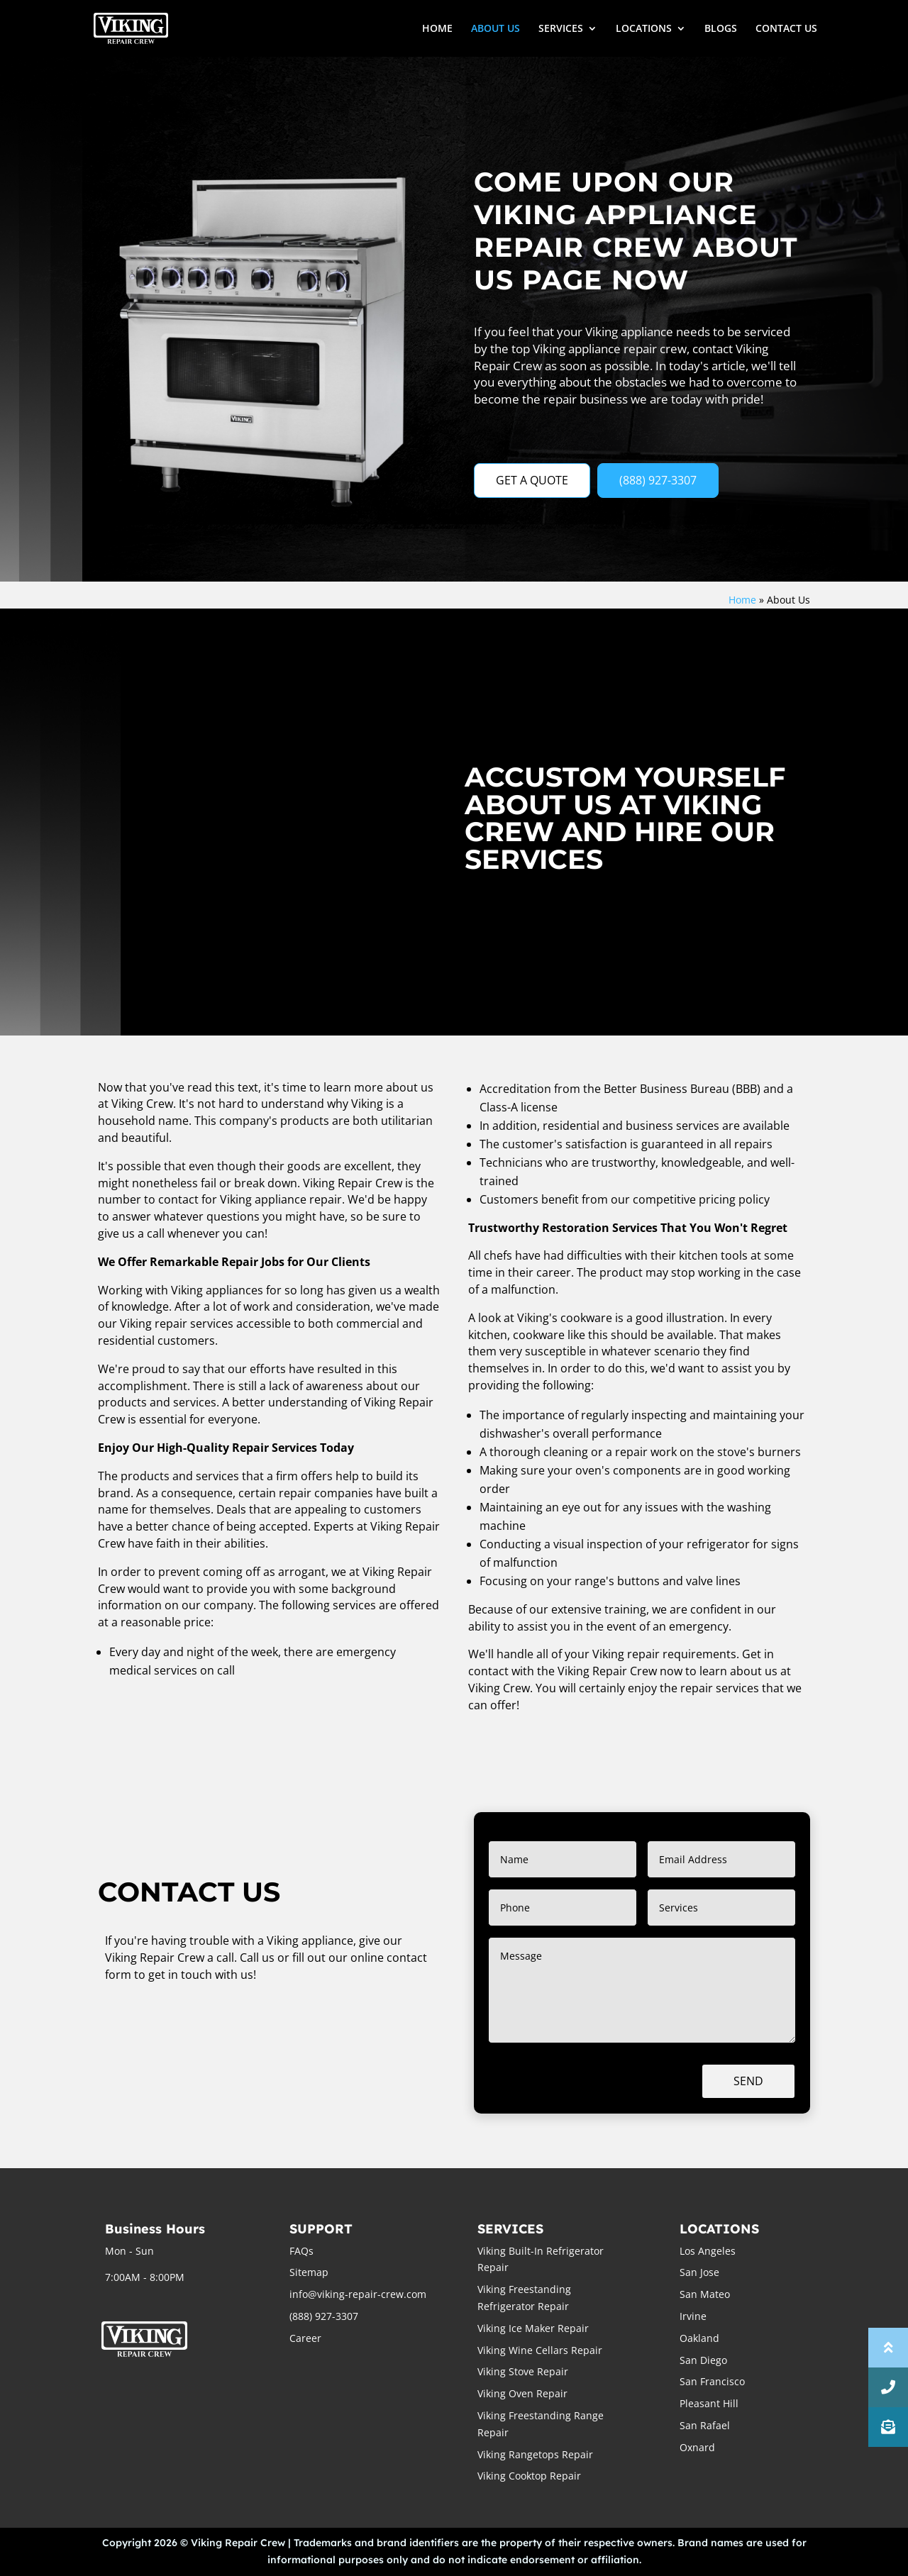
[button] (888, 2427)
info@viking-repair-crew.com (357, 2294)
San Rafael (705, 2425)
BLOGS (720, 29)
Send (748, 2081)
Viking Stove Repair (522, 2371)
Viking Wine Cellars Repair (539, 2350)
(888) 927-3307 (658, 480)
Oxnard (697, 2447)
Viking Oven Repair (522, 2393)
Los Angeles (708, 2251)
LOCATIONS (644, 29)
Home (742, 599)
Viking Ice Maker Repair (533, 2328)
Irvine (693, 2316)
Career (305, 2338)
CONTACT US (786, 29)
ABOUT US (495, 29)
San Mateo (705, 2294)
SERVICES (560, 29)
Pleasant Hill (709, 2403)
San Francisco (712, 2381)
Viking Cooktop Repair (529, 2475)
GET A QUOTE (532, 480)
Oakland (699, 2338)
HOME (437, 29)
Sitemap (308, 2272)
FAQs (301, 2251)
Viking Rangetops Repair (535, 2454)
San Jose (699, 2272)
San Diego (703, 2360)
